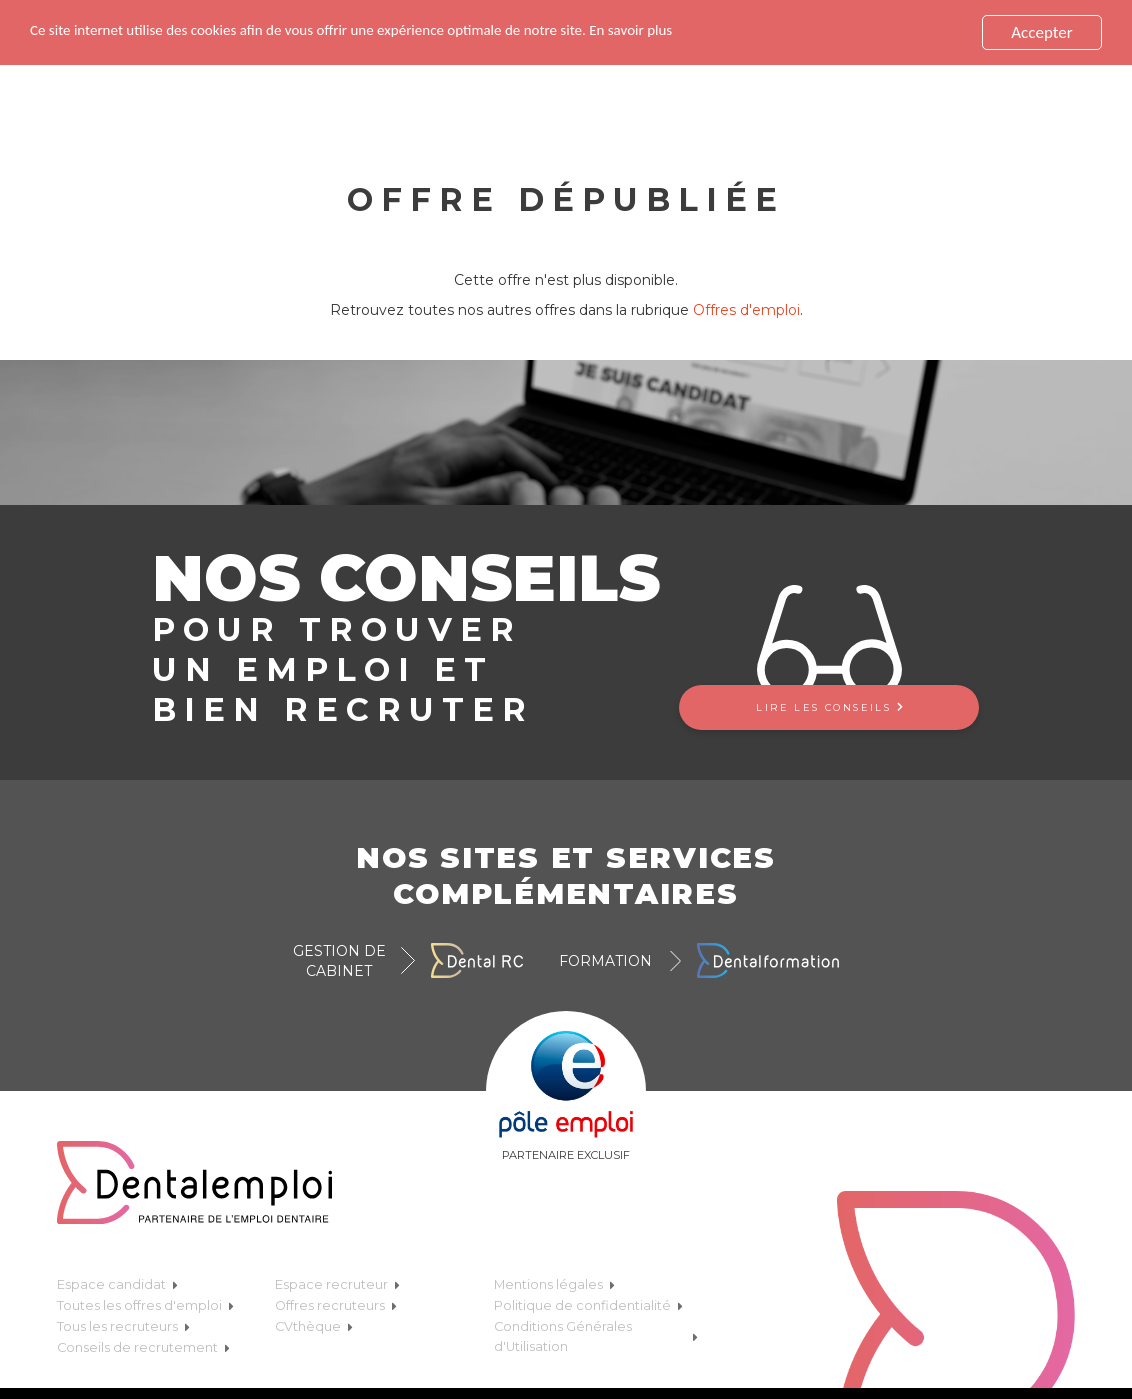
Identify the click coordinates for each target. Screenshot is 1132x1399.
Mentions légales (554, 1282)
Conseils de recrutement (143, 1345)
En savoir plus (711, 29)
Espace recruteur (337, 1282)
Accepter (1041, 30)
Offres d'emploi (746, 308)
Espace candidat (117, 1282)
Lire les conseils (829, 705)
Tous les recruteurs (123, 1324)
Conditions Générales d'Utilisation (596, 1334)
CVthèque (314, 1324)
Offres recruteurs (336, 1303)
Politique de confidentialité (588, 1303)
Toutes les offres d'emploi (145, 1303)
